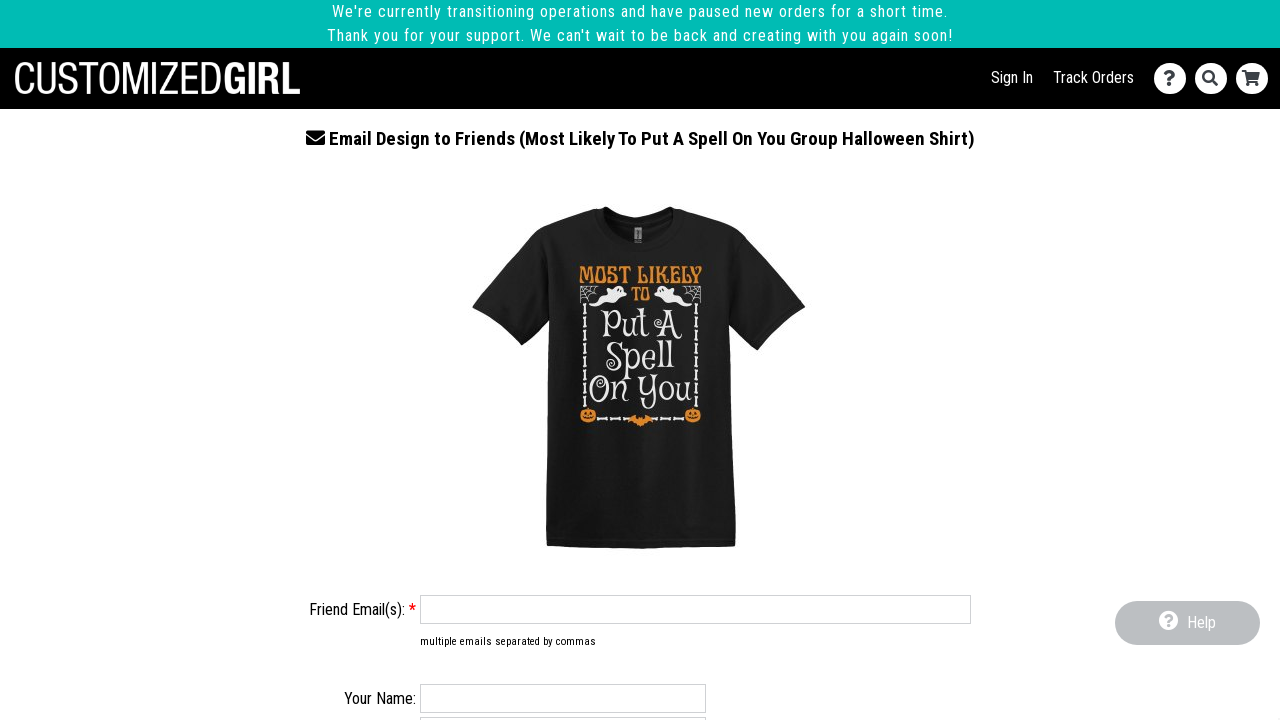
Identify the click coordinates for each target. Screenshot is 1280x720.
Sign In (1012, 77)
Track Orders (1093, 77)
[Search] (1215, 78)
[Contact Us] (1174, 78)
